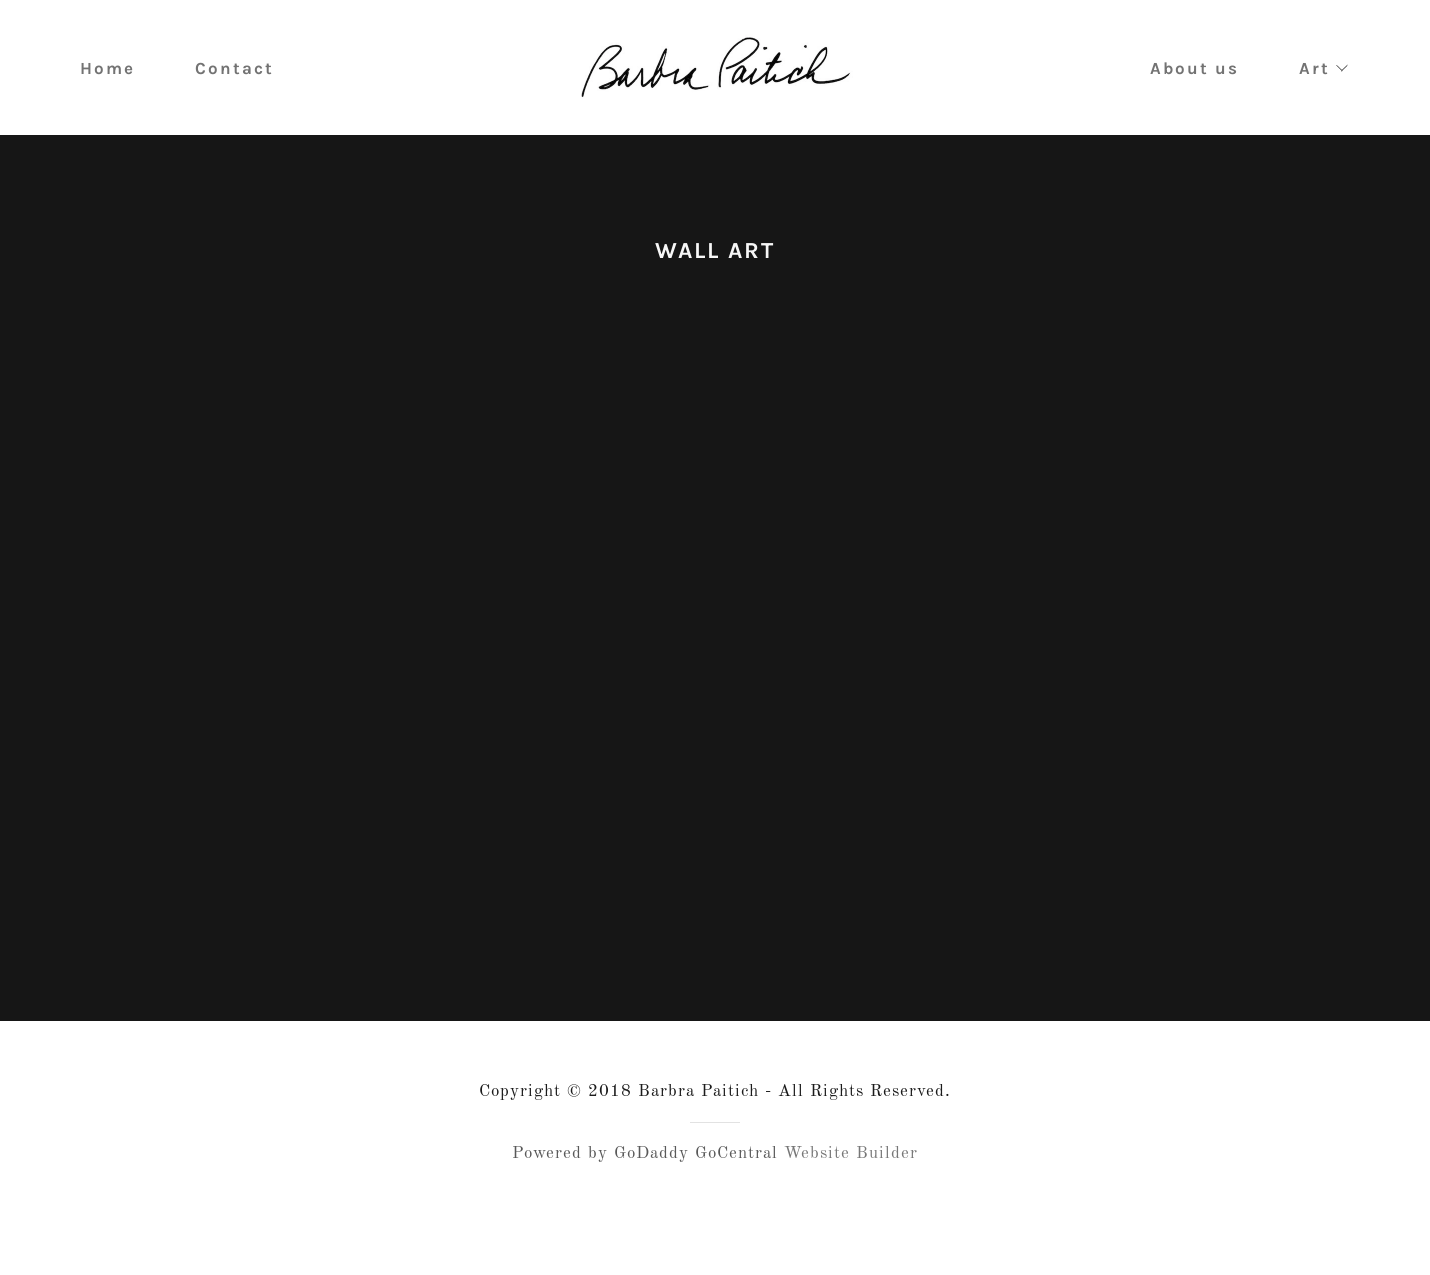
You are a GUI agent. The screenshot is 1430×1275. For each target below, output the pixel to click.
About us (1194, 68)
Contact (234, 68)
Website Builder (851, 1203)
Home (107, 68)
